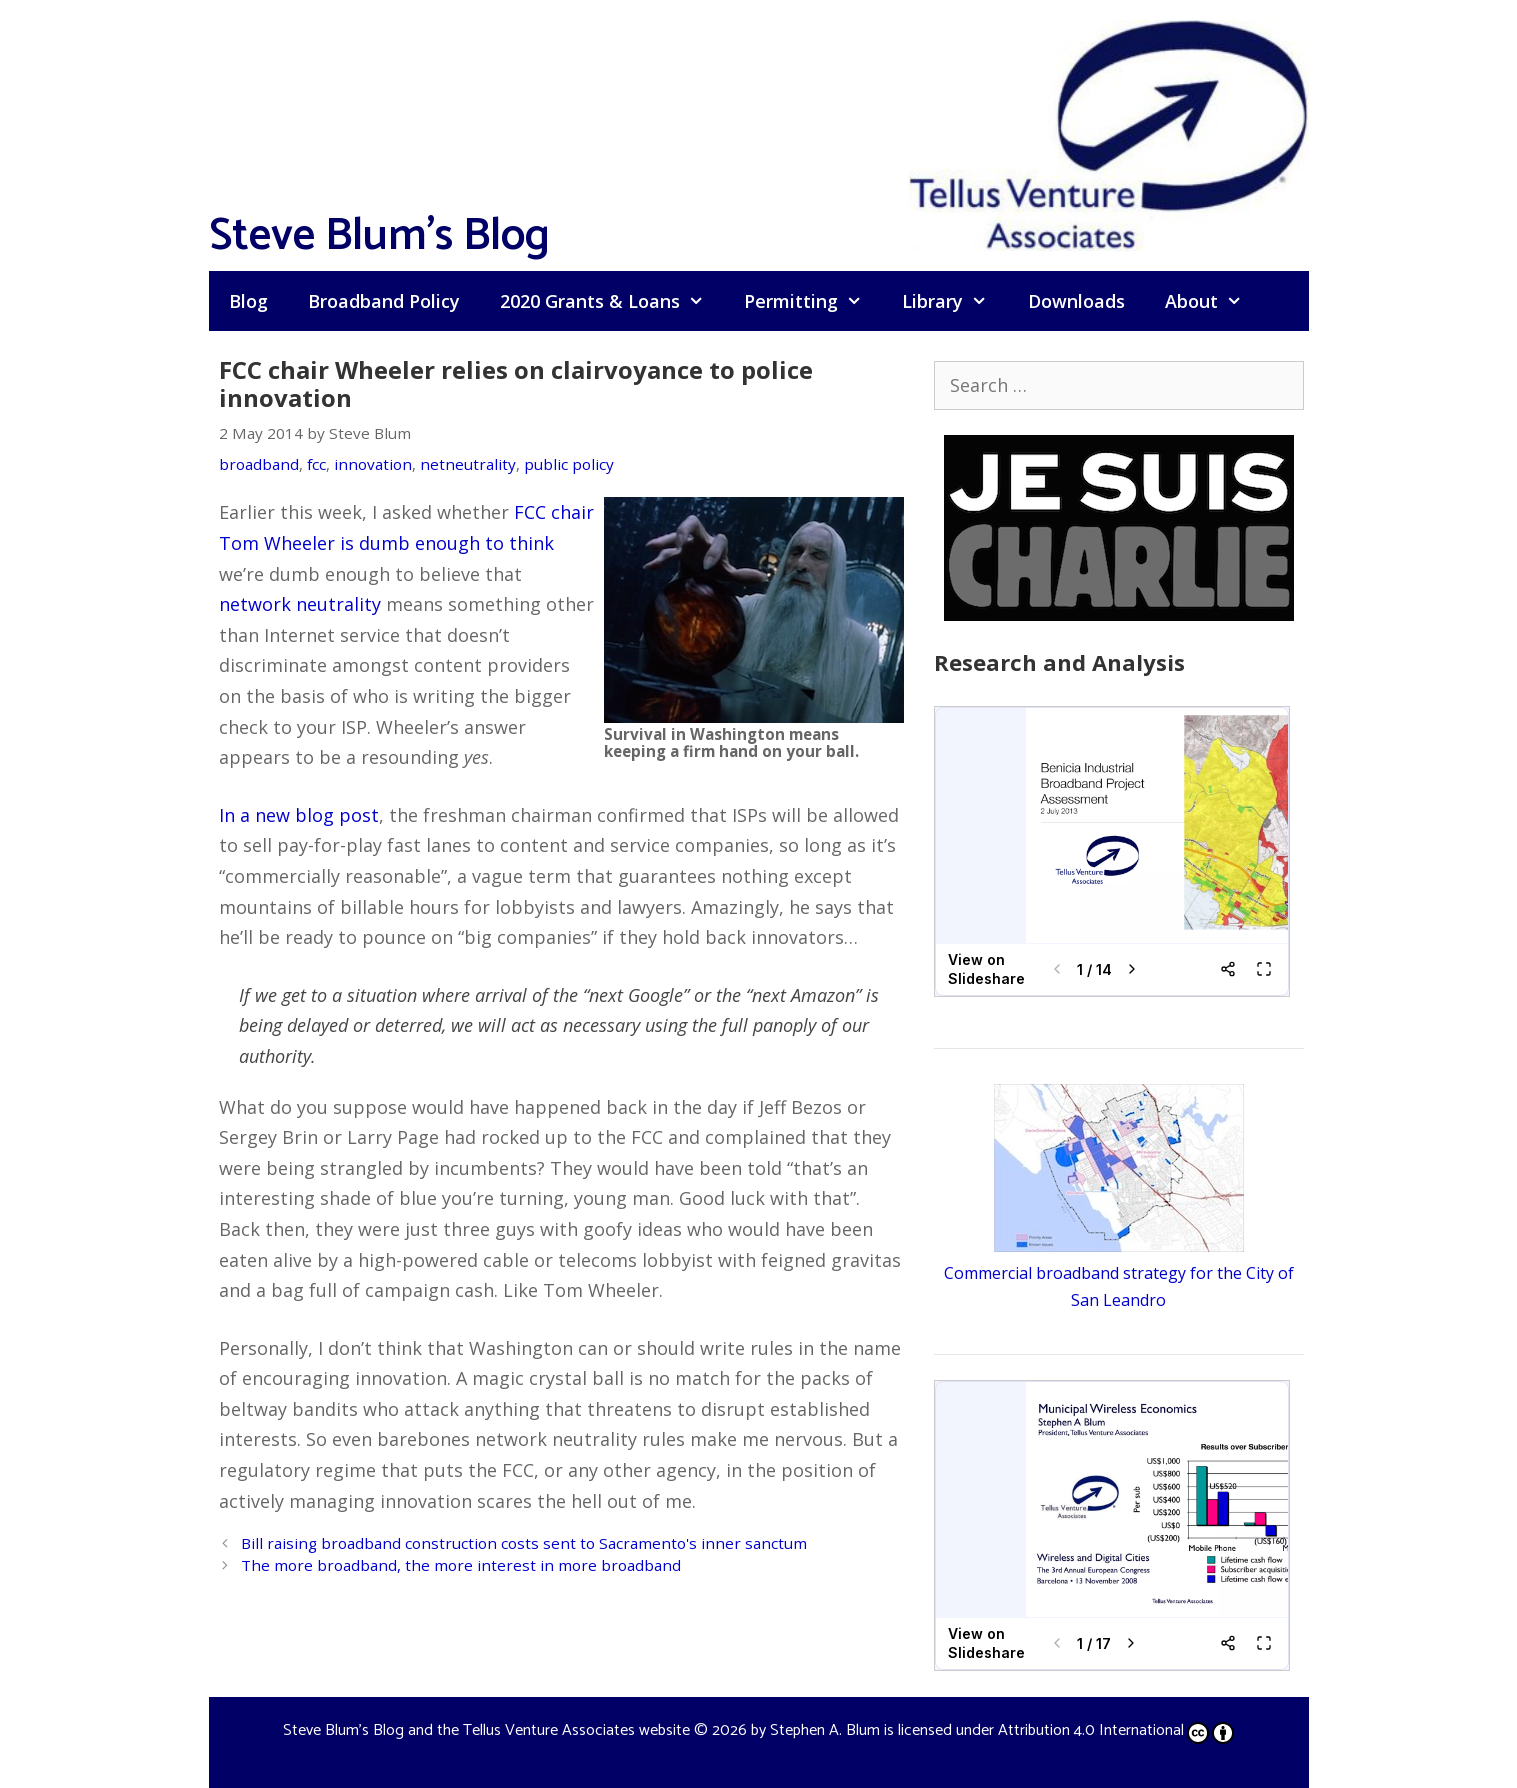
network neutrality (300, 604)
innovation (373, 464)
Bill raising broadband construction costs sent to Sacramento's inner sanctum (524, 1543)
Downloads (1076, 301)
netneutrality (468, 464)
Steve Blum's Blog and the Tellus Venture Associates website (486, 1730)
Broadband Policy (384, 301)
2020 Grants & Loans (612, 301)
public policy (569, 464)
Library (954, 301)
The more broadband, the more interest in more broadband (461, 1565)
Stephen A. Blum (825, 1730)
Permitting (813, 301)
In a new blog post (299, 815)
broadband (259, 464)
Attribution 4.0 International (1116, 1730)
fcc (316, 464)
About (1213, 301)
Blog (248, 301)
